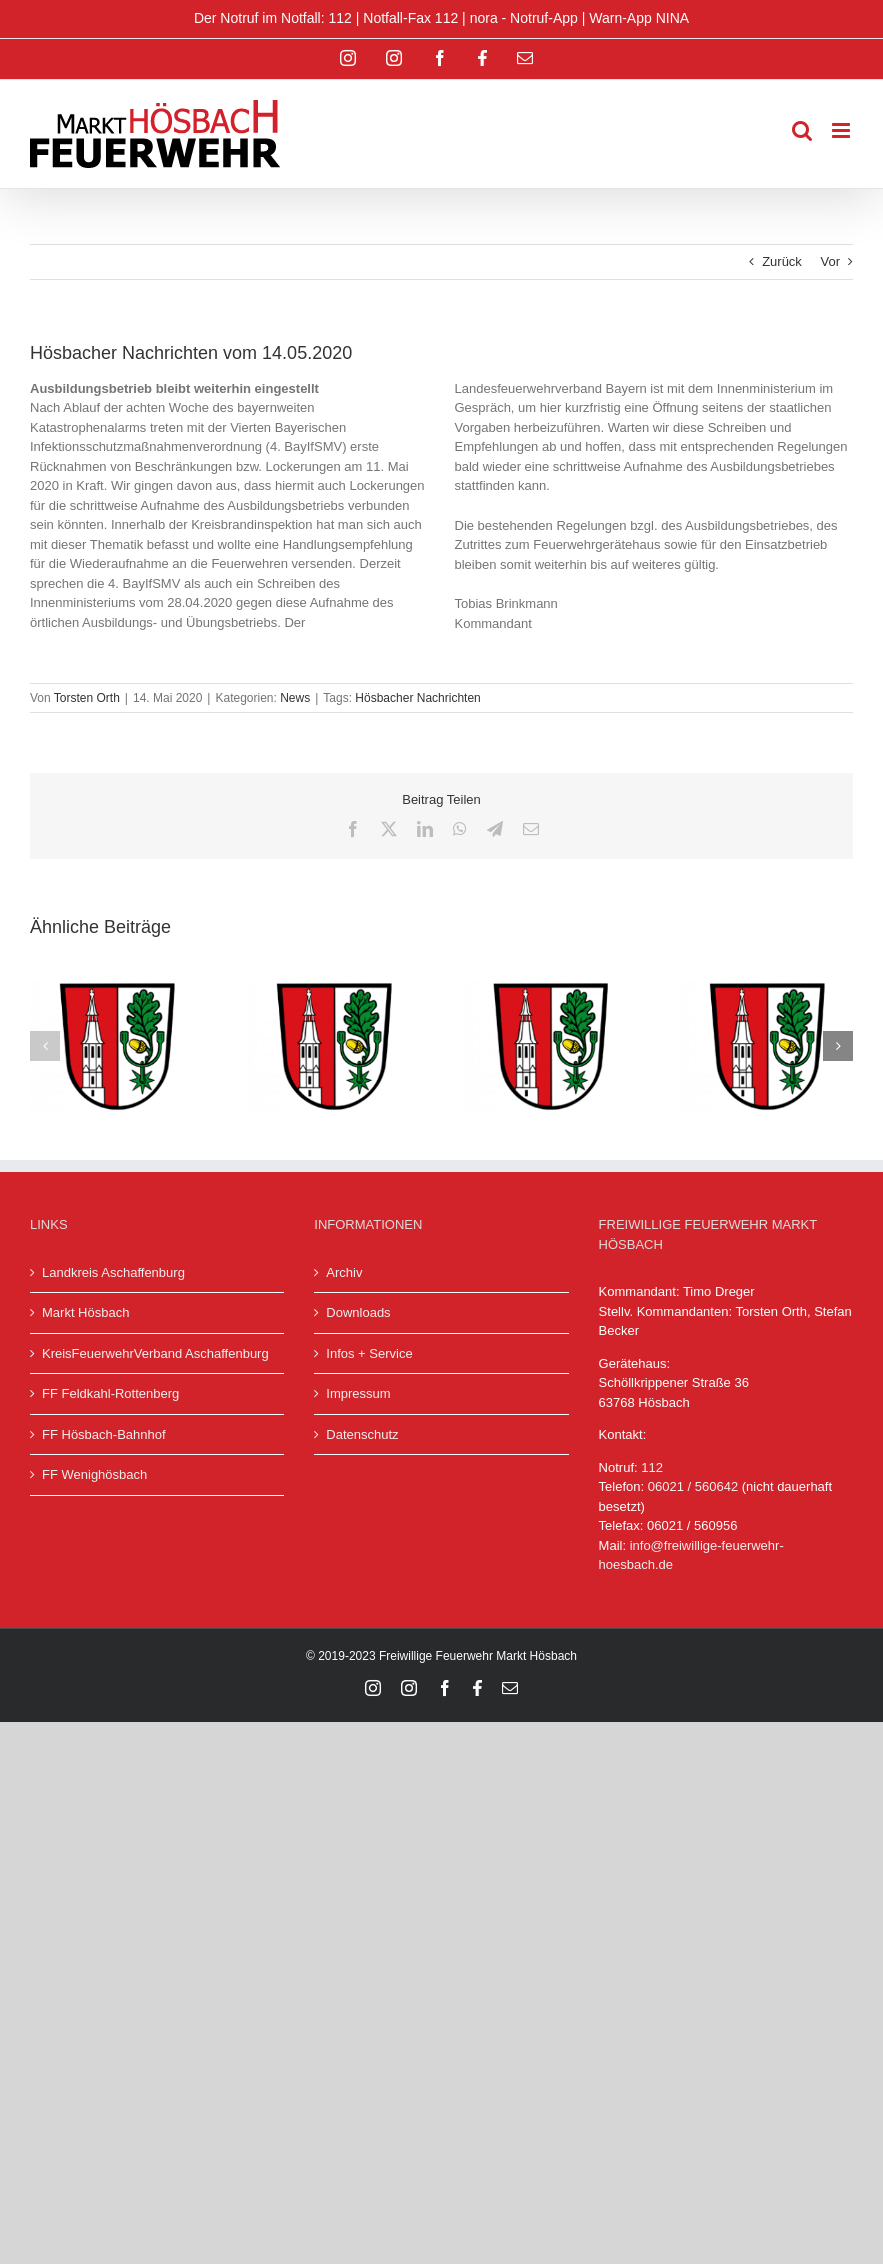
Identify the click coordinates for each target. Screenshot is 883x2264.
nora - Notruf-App (524, 18)
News (295, 698)
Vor (830, 261)
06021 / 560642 (693, 1486)
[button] (45, 1046)
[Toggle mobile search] (802, 130)
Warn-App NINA (639, 18)
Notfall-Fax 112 (410, 18)
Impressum (358, 1393)
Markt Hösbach (85, 1312)
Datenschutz (362, 1434)
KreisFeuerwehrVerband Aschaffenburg (155, 1353)
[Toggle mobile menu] (842, 130)
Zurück (782, 261)
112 (652, 1467)
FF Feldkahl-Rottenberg (110, 1393)
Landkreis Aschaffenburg (113, 1272)
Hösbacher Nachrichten (417, 698)
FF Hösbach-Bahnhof (104, 1434)
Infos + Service (369, 1353)
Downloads (358, 1312)
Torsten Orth (87, 698)
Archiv (344, 1272)
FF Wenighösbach (94, 1474)
